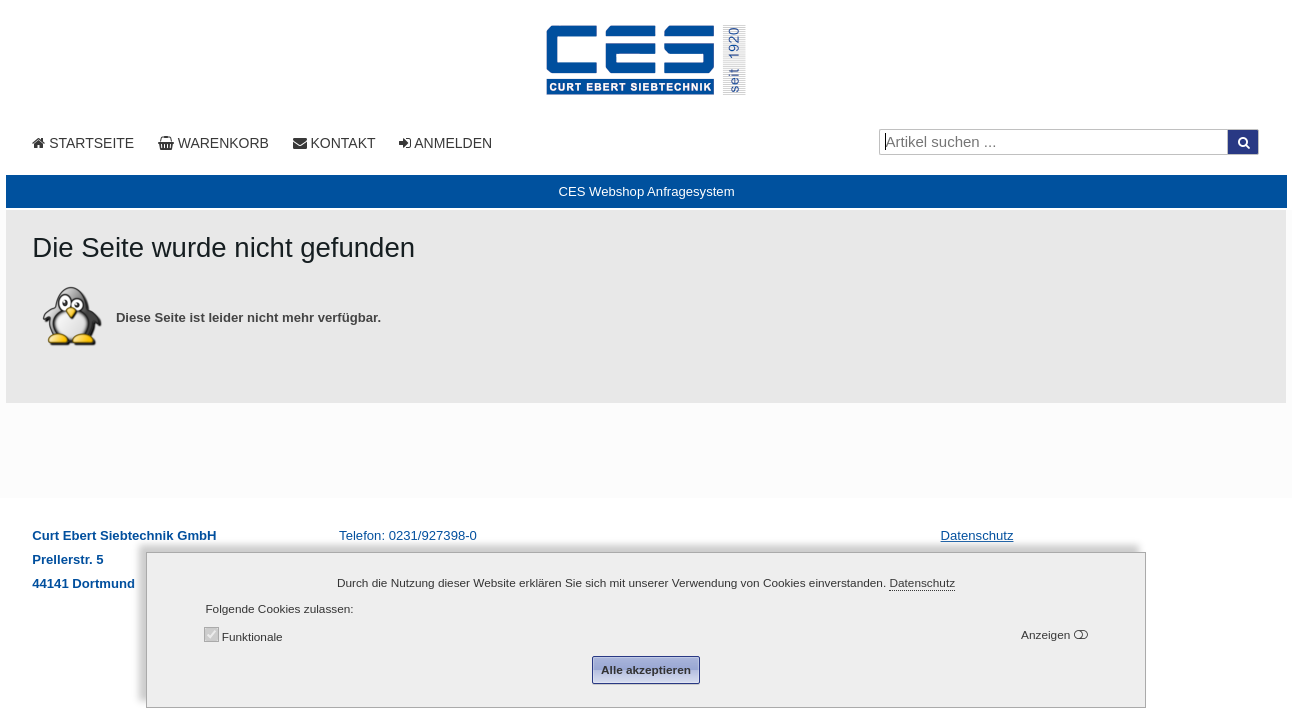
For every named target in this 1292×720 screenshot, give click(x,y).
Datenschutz (977, 535)
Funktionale (252, 637)
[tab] (646, 191)
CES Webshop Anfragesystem (646, 191)
